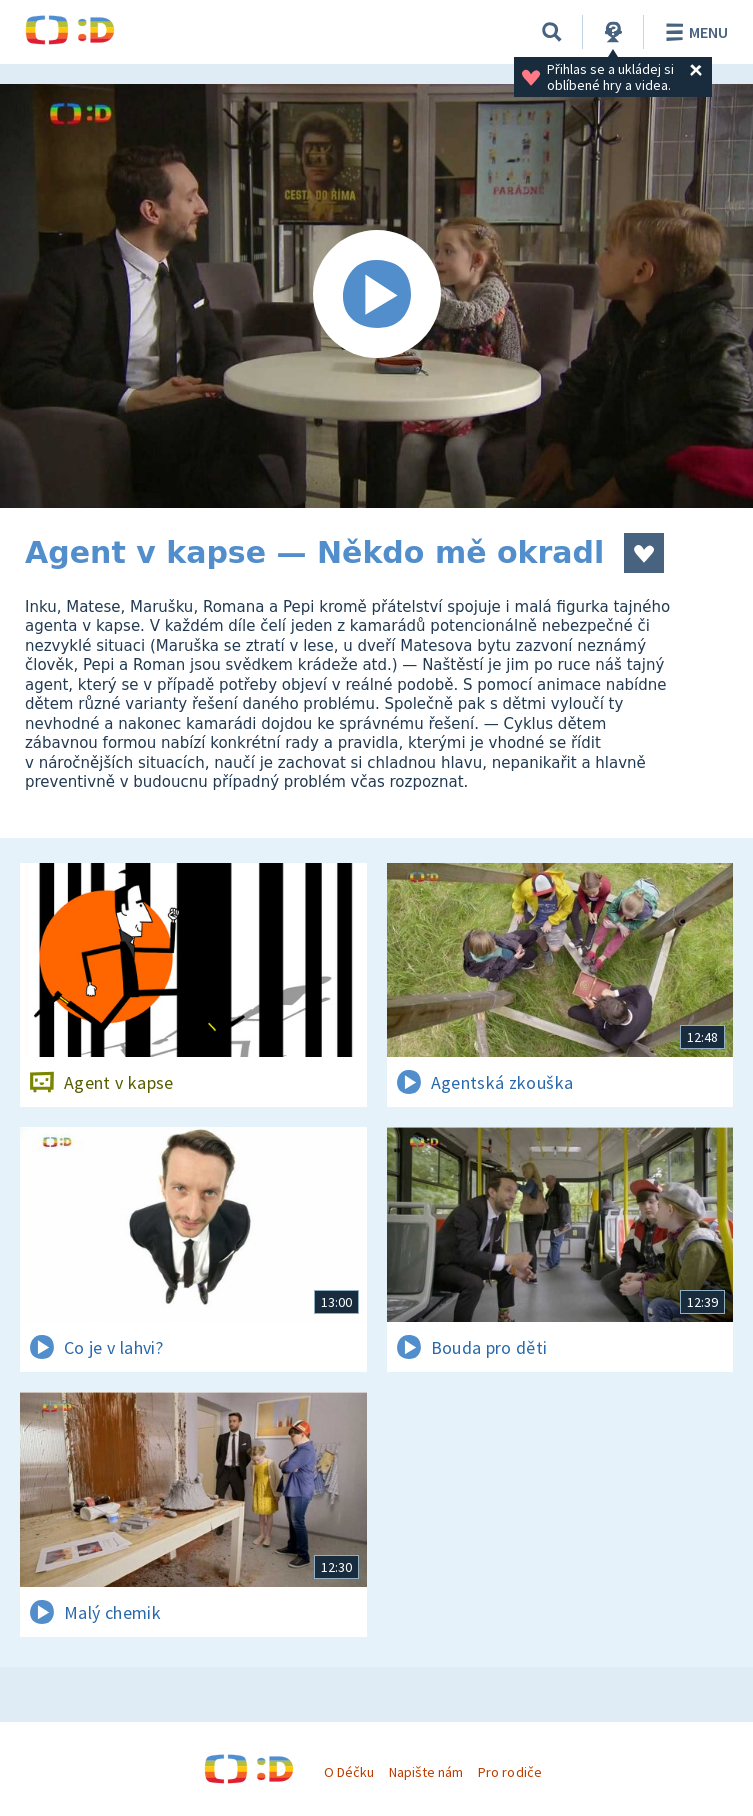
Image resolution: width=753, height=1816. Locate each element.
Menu (693, 32)
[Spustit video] (376, 296)
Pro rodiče (509, 1772)
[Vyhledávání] (552, 32)
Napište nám (426, 1772)
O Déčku (349, 1772)
